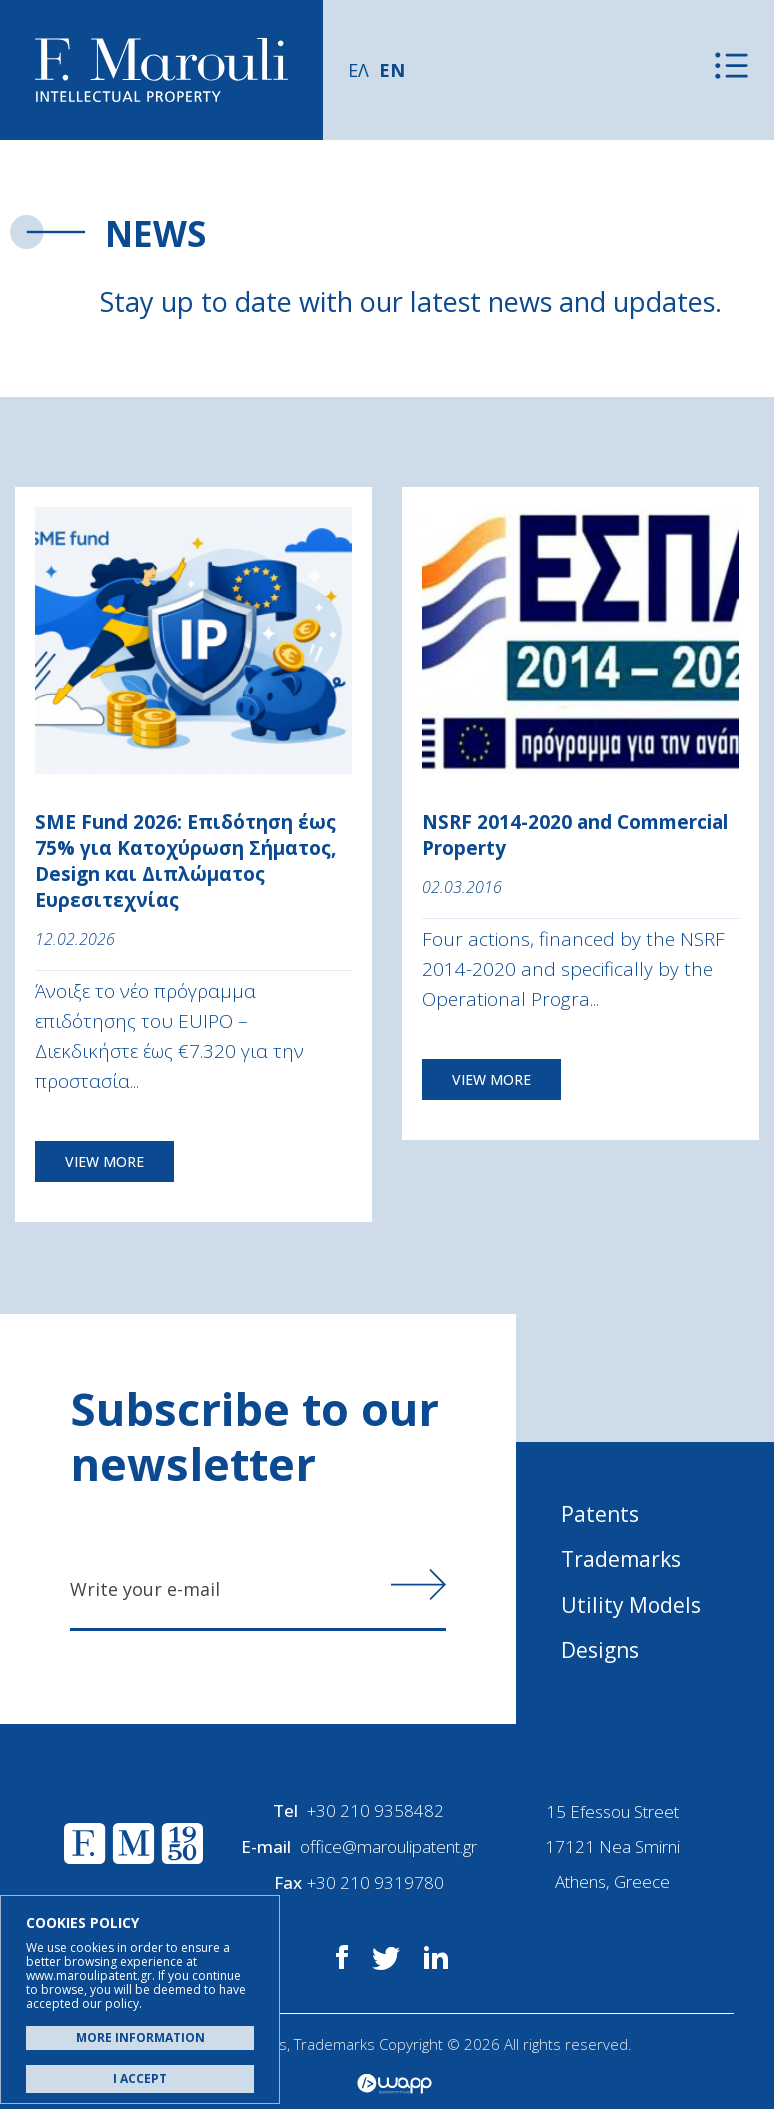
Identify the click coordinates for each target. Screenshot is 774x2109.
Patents (600, 1514)
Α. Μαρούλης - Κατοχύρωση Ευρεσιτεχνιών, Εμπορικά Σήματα (161, 70)
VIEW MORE (104, 1161)
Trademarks (621, 1559)
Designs (600, 1650)
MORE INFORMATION (140, 2037)
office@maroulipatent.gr (388, 1846)
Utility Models (631, 1605)
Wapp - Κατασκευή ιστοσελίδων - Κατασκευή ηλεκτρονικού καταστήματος (394, 2084)
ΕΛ (358, 70)
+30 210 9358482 (375, 1811)
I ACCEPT (140, 2078)
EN (392, 70)
